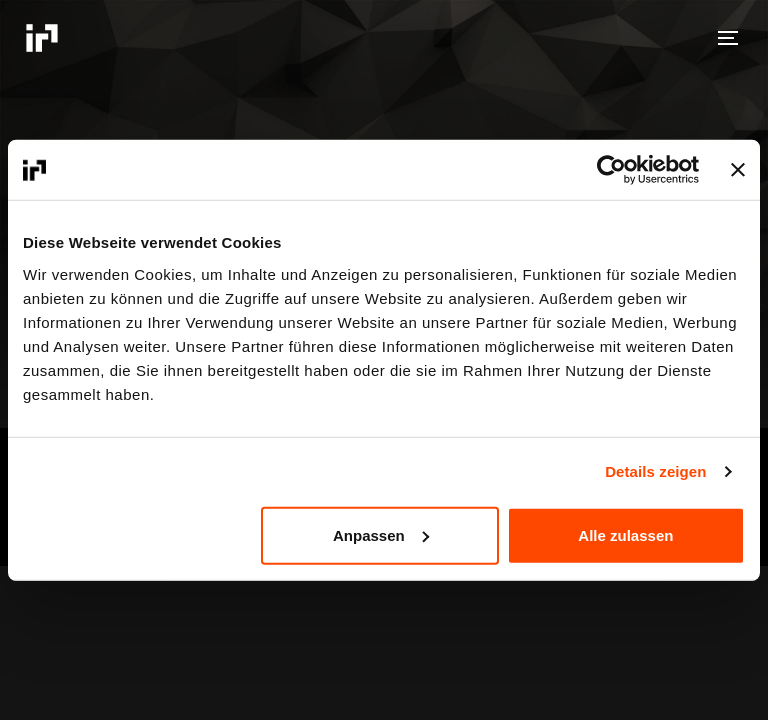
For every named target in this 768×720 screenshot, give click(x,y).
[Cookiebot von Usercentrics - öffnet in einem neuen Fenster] (611, 170)
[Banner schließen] (738, 170)
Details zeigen (655, 471)
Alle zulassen (625, 534)
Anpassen (381, 534)
